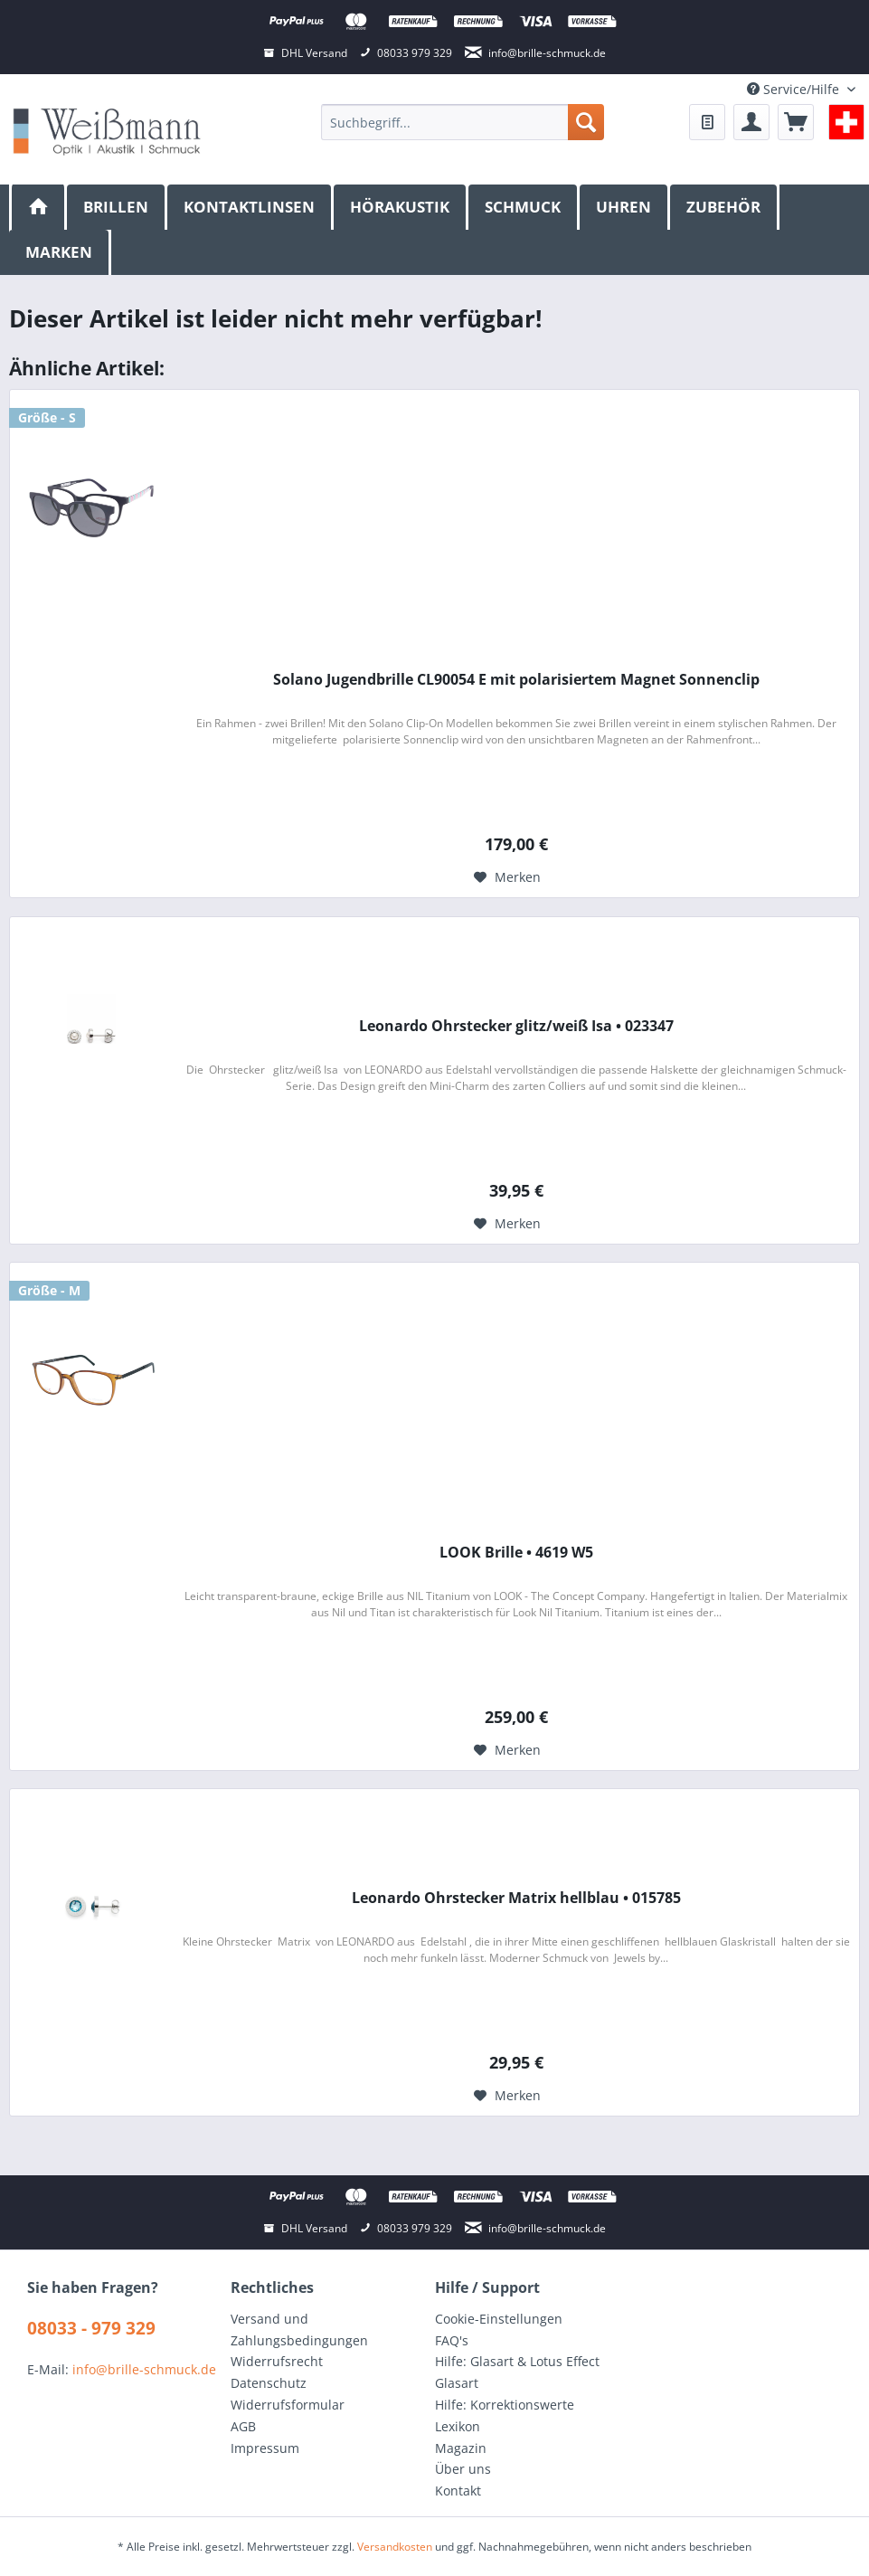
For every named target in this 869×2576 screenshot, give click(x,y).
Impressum (265, 2448)
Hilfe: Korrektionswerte (504, 2404)
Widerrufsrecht (277, 2361)
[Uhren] (625, 207)
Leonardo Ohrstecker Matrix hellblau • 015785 (516, 1898)
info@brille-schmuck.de (144, 2369)
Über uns (463, 2468)
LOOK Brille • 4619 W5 (516, 1552)
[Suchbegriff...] (462, 122)
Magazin (460, 2448)
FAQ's (451, 2340)
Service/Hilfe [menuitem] (795, 89)
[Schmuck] (524, 207)
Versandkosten (394, 2546)
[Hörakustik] (401, 207)
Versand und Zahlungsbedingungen (299, 2329)
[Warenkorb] (796, 122)
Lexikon (457, 2426)
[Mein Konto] (751, 122)
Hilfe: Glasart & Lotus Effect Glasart (517, 2372)
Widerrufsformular (288, 2404)
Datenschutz (269, 2382)
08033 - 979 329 (91, 2328)
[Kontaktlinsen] (250, 207)
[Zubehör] (724, 207)
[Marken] (60, 252)
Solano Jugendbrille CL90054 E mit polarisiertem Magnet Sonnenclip (516, 679)
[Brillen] (117, 207)
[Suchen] (586, 122)
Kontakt (458, 2490)
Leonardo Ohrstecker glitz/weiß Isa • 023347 (516, 1026)
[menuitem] (462, 122)
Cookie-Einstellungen (498, 2318)
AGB (243, 2426)
